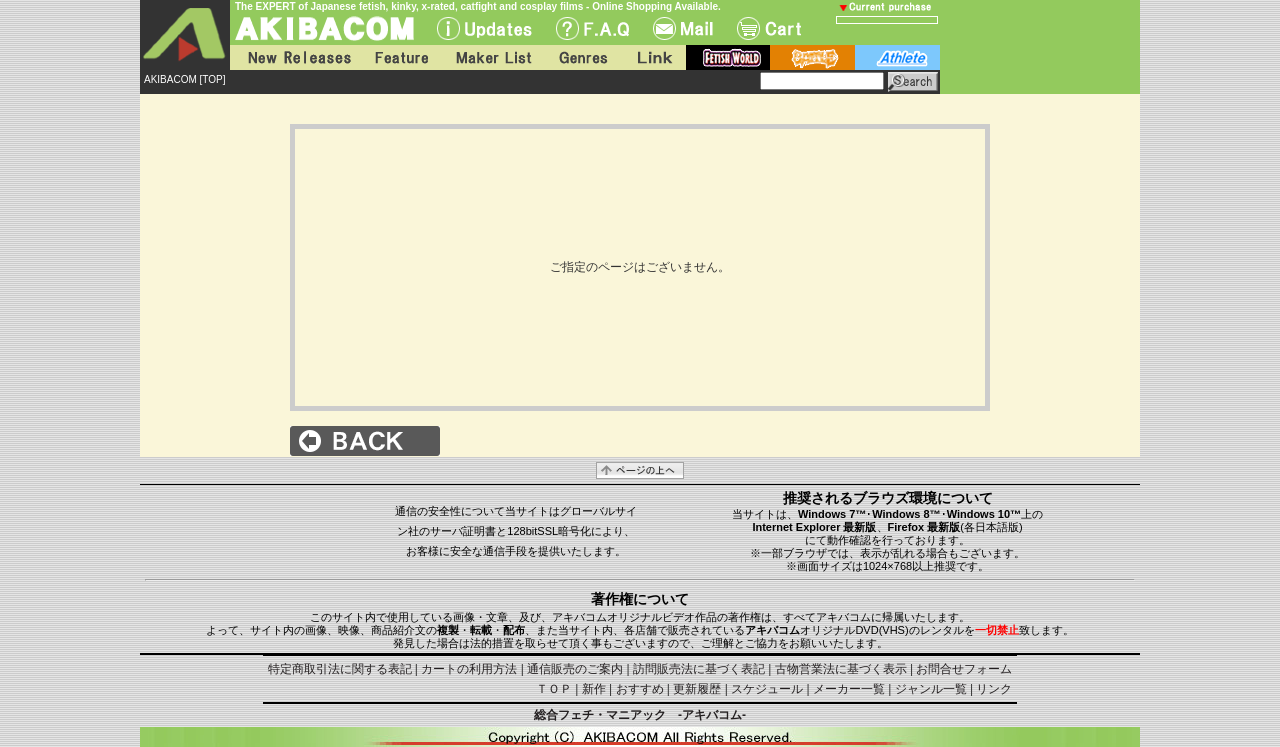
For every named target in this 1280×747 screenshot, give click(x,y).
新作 (594, 689)
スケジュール (767, 689)
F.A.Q (592, 28)
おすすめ (640, 689)
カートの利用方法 (469, 669)
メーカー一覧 (849, 689)
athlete (897, 57)
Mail (683, 28)
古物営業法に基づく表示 (841, 669)
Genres (582, 57)
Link (653, 57)
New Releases (295, 57)
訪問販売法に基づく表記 (699, 669)
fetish (728, 57)
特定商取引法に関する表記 (340, 669)
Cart (769, 28)
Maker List (493, 57)
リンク (994, 689)
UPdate (484, 28)
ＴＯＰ (554, 689)
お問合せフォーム (964, 669)
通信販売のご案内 (575, 669)
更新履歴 (697, 689)
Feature (401, 57)
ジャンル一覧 (931, 689)
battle (812, 57)
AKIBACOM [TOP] (185, 79)
